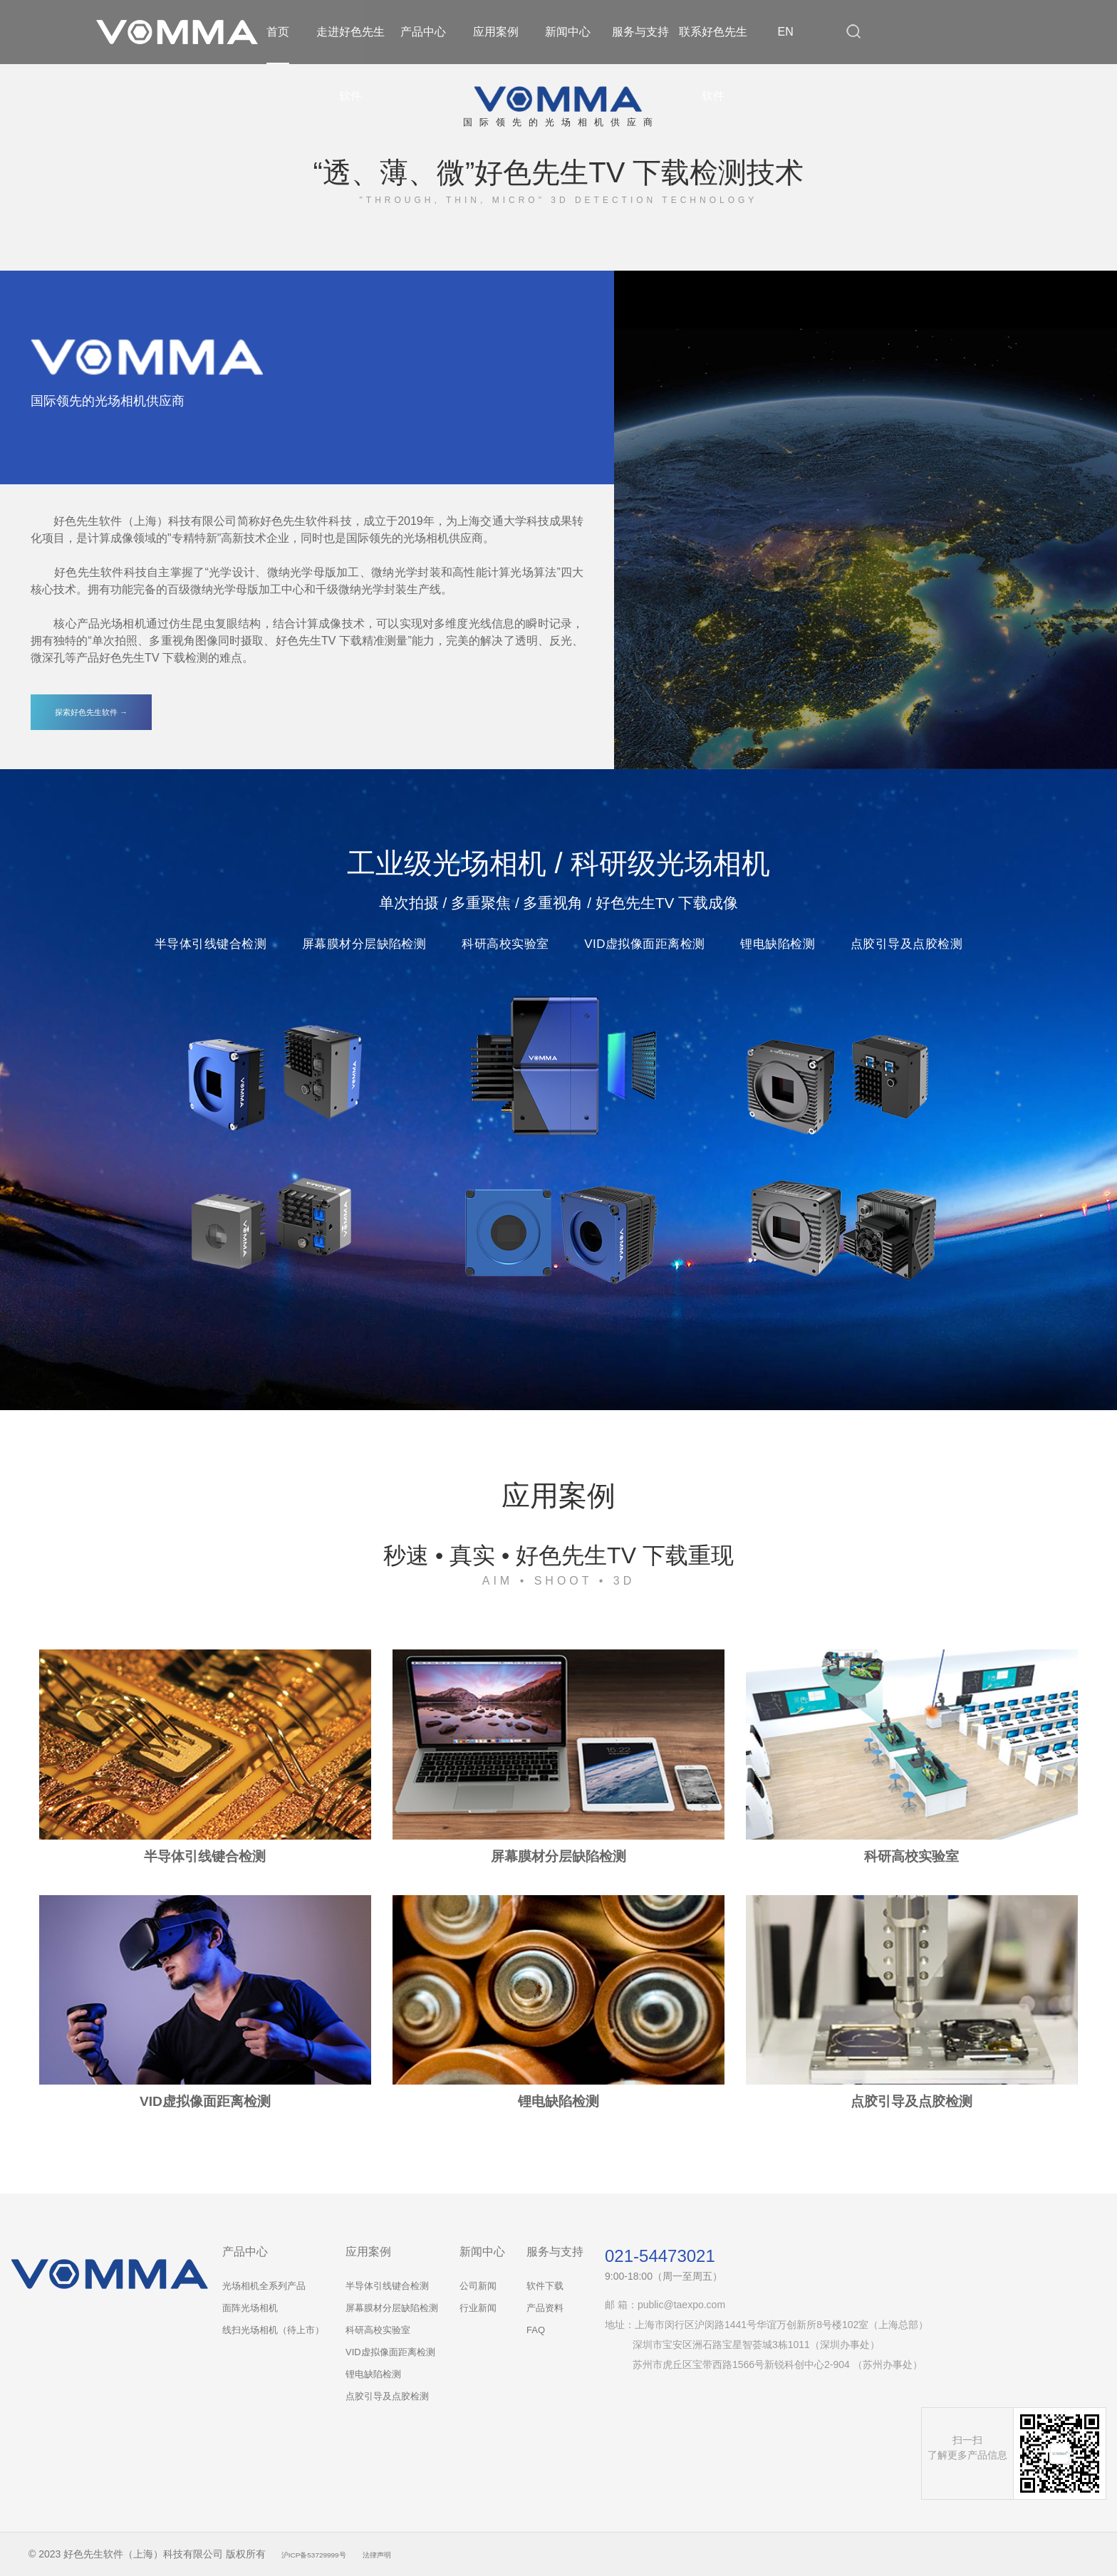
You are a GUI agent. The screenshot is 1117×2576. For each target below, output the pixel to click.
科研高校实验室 (378, 2330)
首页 (277, 32)
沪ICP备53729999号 (327, 2554)
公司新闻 (478, 2285)
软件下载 (544, 2285)
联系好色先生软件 (713, 64)
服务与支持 (640, 32)
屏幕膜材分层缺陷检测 (392, 2308)
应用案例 (496, 32)
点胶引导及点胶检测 (387, 2396)
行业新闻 (478, 2308)
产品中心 (423, 32)
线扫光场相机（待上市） (273, 2330)
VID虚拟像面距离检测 (390, 2352)
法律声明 (409, 2554)
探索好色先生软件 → (91, 712)
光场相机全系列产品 (264, 2285)
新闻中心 (568, 32)
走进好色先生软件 (350, 64)
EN (786, 32)
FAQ (535, 2330)
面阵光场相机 (250, 2308)
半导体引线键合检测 (387, 2285)
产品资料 (544, 2308)
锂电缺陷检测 (373, 2374)
